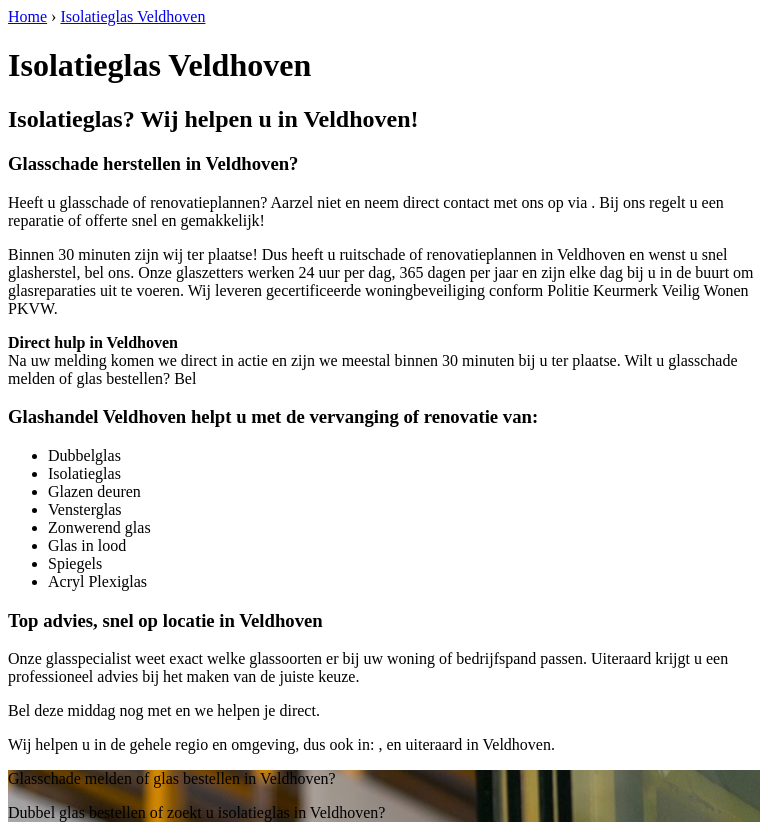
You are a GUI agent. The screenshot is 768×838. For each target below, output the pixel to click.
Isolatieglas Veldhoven (132, 16)
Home (27, 16)
